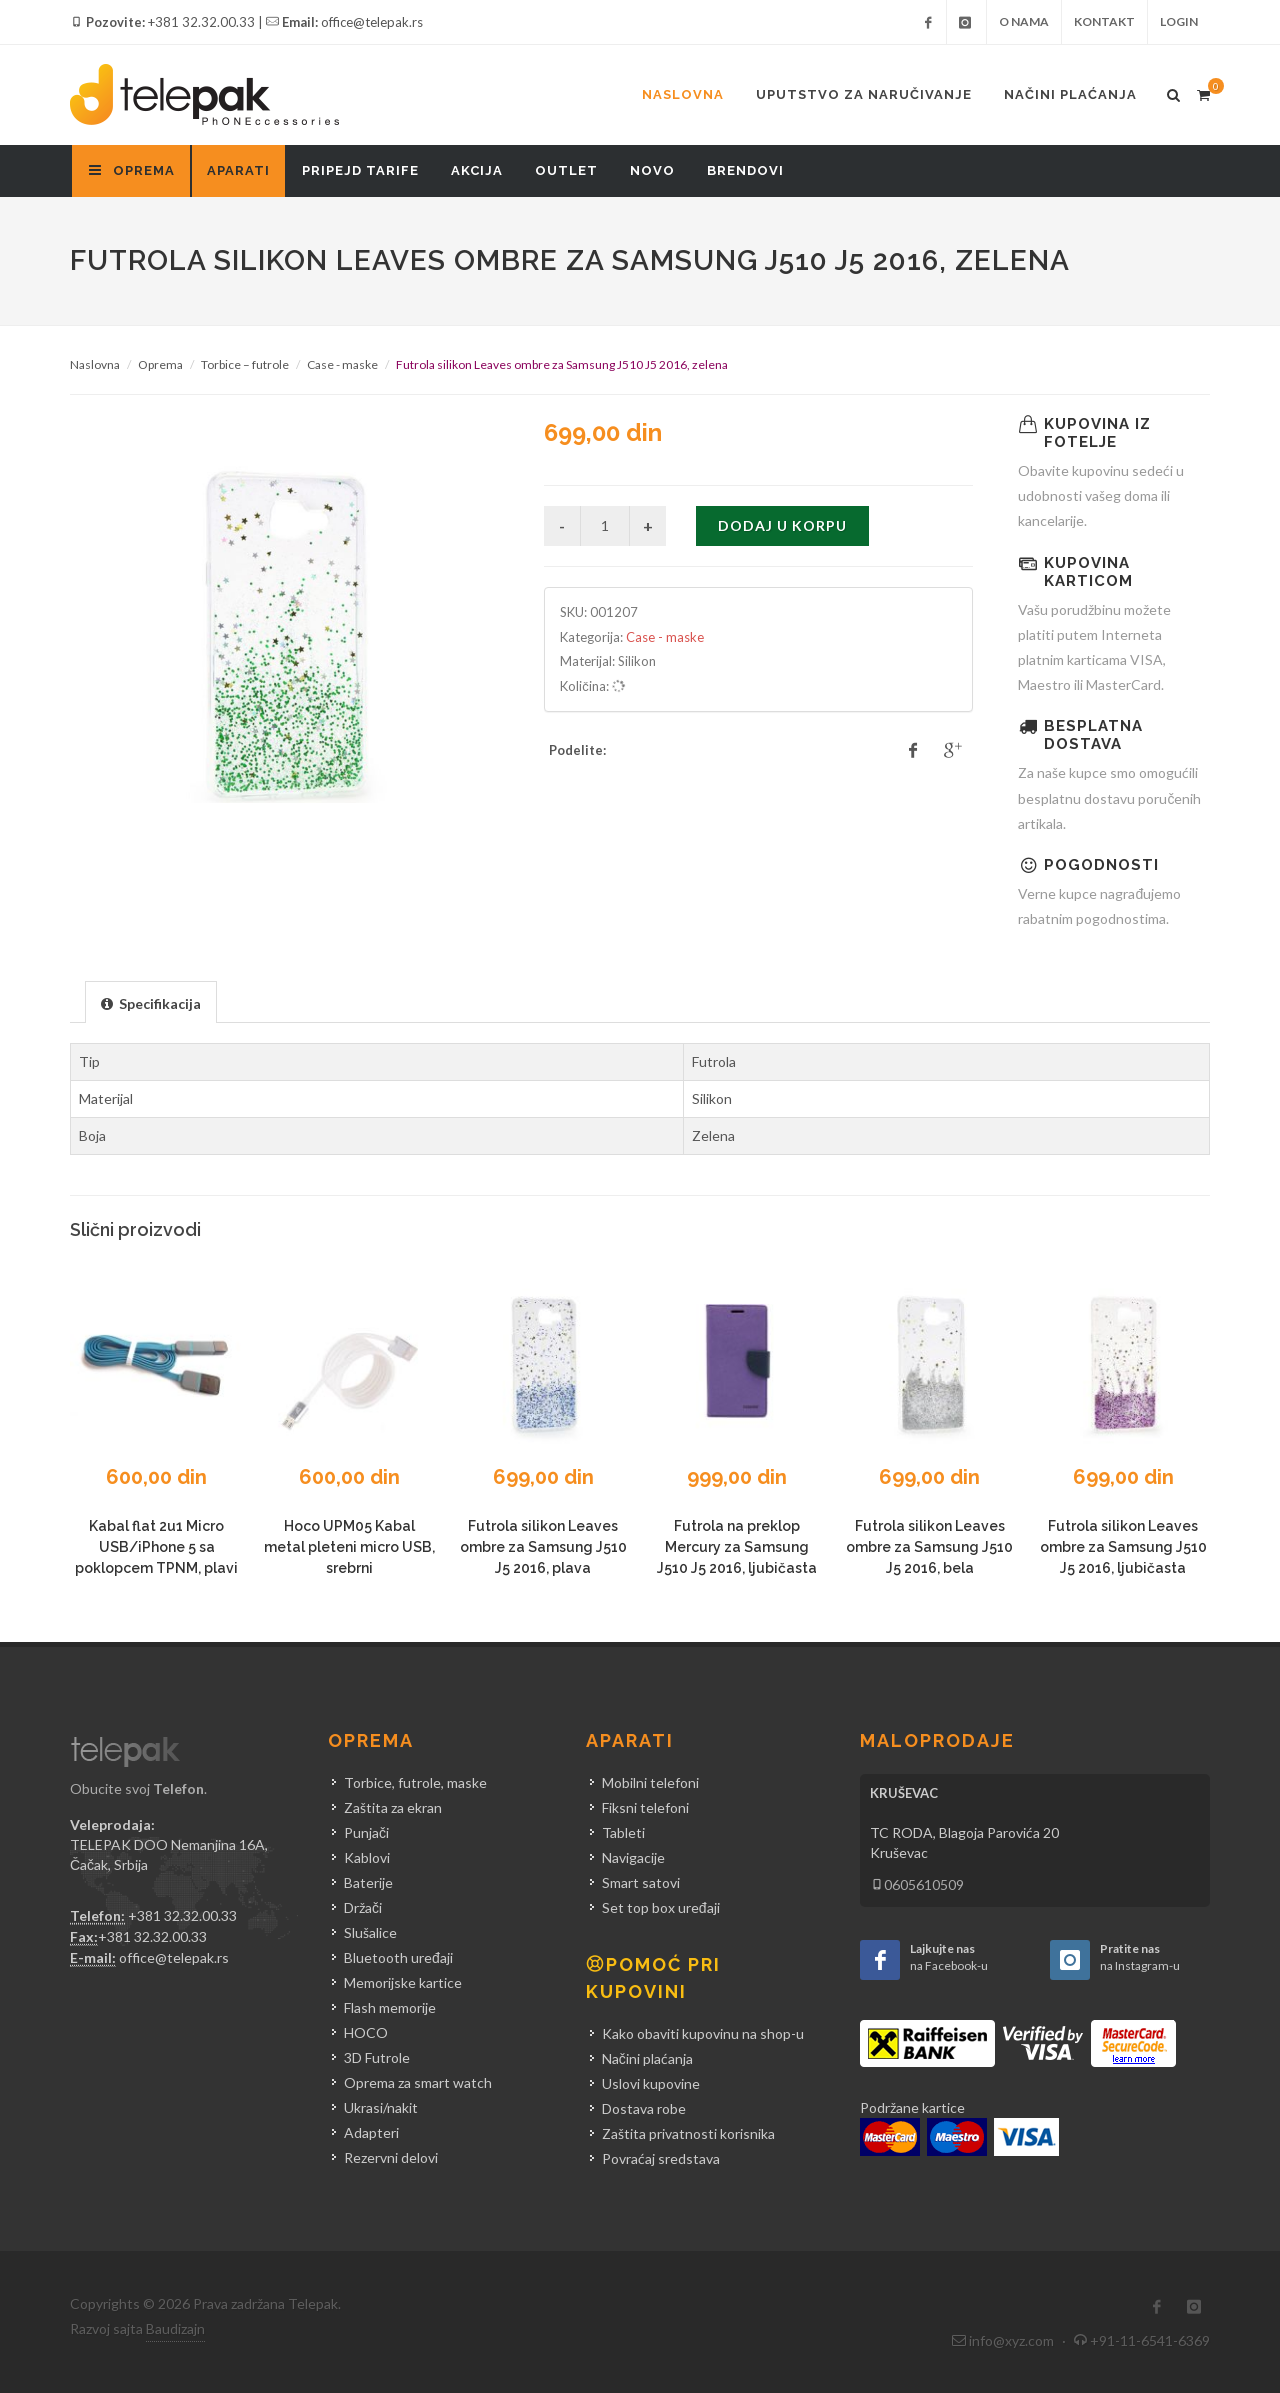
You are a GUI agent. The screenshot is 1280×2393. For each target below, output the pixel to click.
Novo (652, 170)
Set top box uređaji (661, 1907)
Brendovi (745, 170)
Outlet (566, 170)
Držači (363, 1907)
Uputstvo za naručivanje (864, 94)
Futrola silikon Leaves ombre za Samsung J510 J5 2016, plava (543, 1547)
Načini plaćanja (1070, 94)
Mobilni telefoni (650, 1782)
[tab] (151, 1001)
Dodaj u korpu (782, 525)
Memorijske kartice (403, 1982)
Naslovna (683, 94)
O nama (1024, 21)
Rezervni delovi (391, 2157)
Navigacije (633, 1857)
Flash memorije (390, 2007)
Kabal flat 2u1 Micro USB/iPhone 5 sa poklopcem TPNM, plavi (156, 1547)
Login (1179, 21)
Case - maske (342, 364)
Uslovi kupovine (651, 2083)
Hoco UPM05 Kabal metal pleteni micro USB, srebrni (349, 1547)
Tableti (623, 1832)
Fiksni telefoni (645, 1807)
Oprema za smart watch (418, 2082)
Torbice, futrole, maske (415, 1782)
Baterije (368, 1882)
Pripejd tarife (360, 170)
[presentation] (151, 1003)
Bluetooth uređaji (398, 1957)
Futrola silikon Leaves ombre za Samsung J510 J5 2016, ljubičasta (1123, 1547)
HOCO (366, 2032)
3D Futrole (377, 2057)
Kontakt (1104, 21)
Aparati (238, 170)
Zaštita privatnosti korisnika (688, 2133)
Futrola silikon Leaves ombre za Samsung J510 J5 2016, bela (929, 1547)
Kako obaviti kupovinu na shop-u (703, 2033)
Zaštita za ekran (393, 1807)
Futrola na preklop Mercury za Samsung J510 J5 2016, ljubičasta (737, 1547)
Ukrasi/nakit (381, 2107)
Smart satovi (641, 1882)
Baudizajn (175, 2328)
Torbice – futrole (245, 364)
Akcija (477, 170)
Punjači (366, 1832)
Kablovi (367, 1857)
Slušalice (370, 1932)
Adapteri (371, 2132)
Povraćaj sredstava (661, 2158)
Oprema (160, 364)
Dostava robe (644, 2108)
